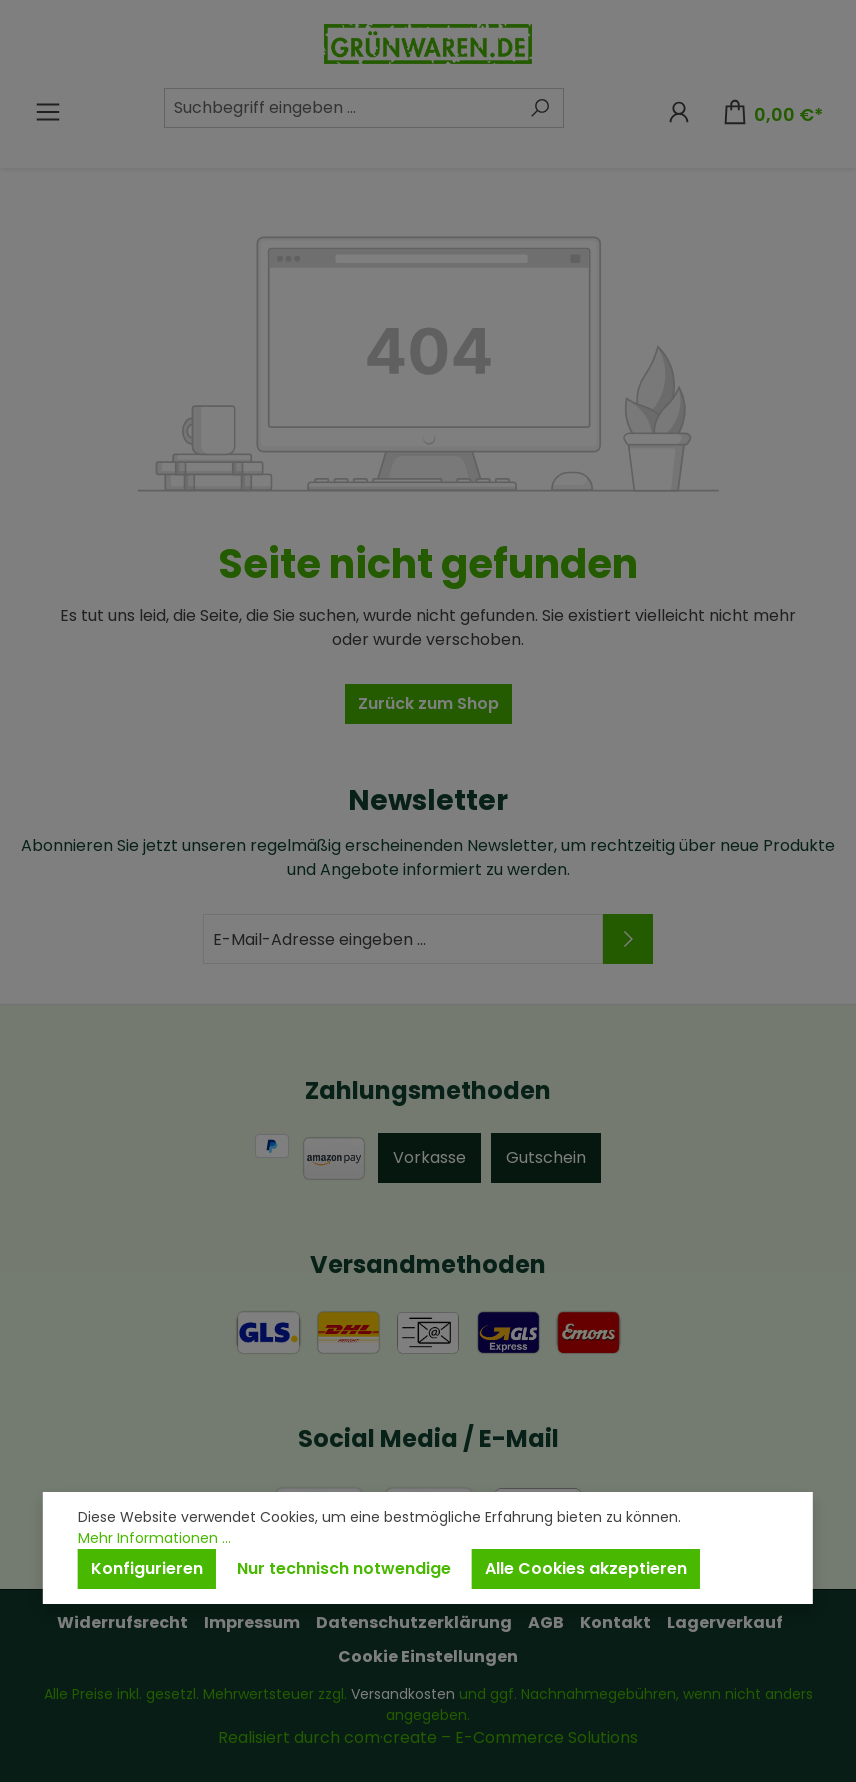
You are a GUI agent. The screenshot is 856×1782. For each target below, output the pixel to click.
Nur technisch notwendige (344, 1568)
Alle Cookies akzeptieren (586, 1568)
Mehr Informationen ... (154, 1538)
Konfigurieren (147, 1568)
